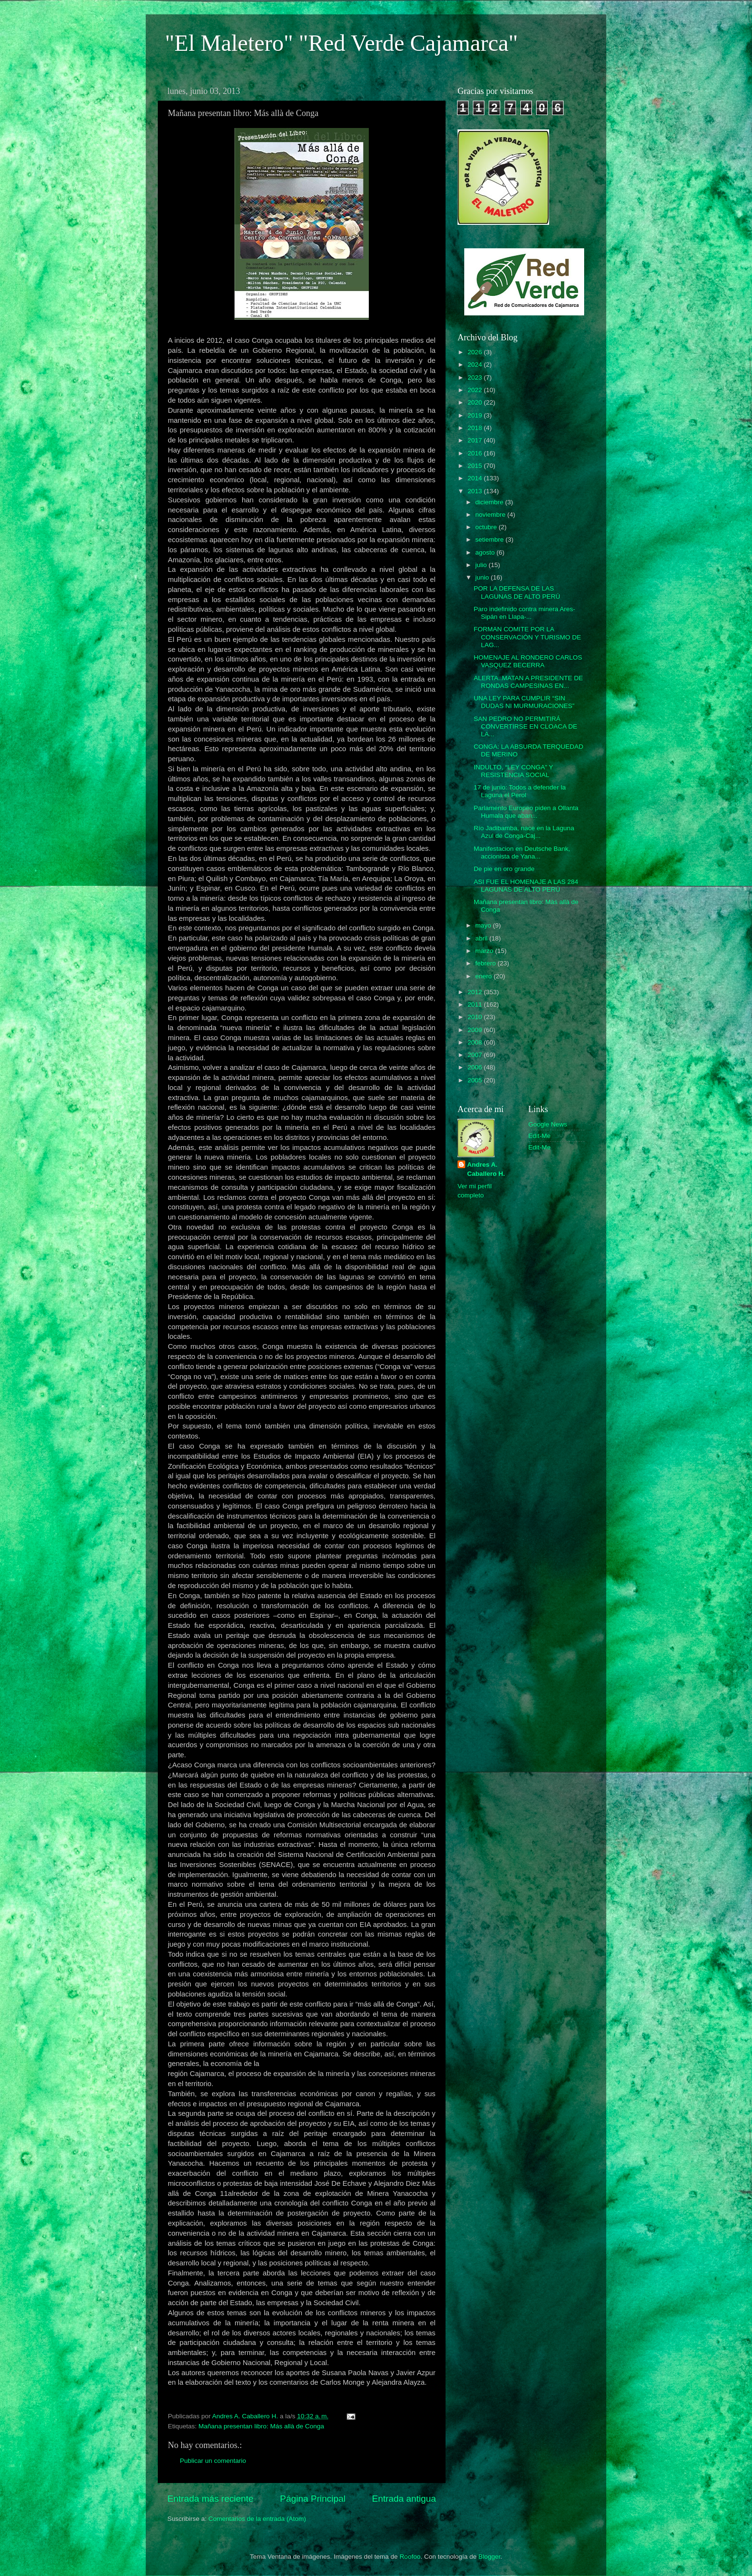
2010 (476, 1017)
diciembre (490, 502)
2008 (476, 1042)
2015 (476, 465)
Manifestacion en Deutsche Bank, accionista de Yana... (522, 852)
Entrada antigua (404, 2499)
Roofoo (410, 2556)
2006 (476, 1067)
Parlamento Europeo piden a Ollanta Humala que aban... (526, 811)
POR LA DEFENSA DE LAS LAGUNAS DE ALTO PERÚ (517, 592)
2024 (476, 364)
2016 (476, 453)
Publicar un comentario (213, 2460)
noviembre (491, 514)
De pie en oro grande (504, 868)
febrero (486, 963)
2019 (476, 415)
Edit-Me (540, 1135)
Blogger (490, 2556)
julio (482, 565)
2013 (476, 491)
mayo (484, 925)
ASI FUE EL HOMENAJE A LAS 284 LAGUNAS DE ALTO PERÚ (526, 885)
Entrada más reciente (210, 2499)
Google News (548, 1124)
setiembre (490, 539)
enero (484, 976)
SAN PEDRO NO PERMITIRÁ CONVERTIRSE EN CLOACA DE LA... (525, 726)
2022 (476, 390)
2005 (476, 1080)
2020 (476, 402)
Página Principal (313, 2499)
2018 (476, 427)
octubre (487, 527)
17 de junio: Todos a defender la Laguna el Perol (520, 791)
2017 (476, 440)
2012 (476, 992)
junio (483, 577)
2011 (476, 1004)
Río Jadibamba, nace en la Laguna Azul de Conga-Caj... (524, 831)
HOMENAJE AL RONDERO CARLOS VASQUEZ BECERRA (528, 661)
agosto (485, 552)
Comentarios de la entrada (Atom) (257, 2518)
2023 (476, 377)
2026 (476, 352)
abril (482, 938)
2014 (476, 478)
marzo (485, 950)
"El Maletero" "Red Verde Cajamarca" (341, 43)
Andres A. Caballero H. (486, 1169)
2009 (476, 1029)
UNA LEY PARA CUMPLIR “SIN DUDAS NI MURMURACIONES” (524, 702)
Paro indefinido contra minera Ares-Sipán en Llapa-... (525, 612)
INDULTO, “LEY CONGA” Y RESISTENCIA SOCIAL (513, 771)
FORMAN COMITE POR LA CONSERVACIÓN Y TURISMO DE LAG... (527, 637)
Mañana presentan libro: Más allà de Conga (261, 2426)
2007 (476, 1054)
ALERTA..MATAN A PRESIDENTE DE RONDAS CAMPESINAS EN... (528, 681)
